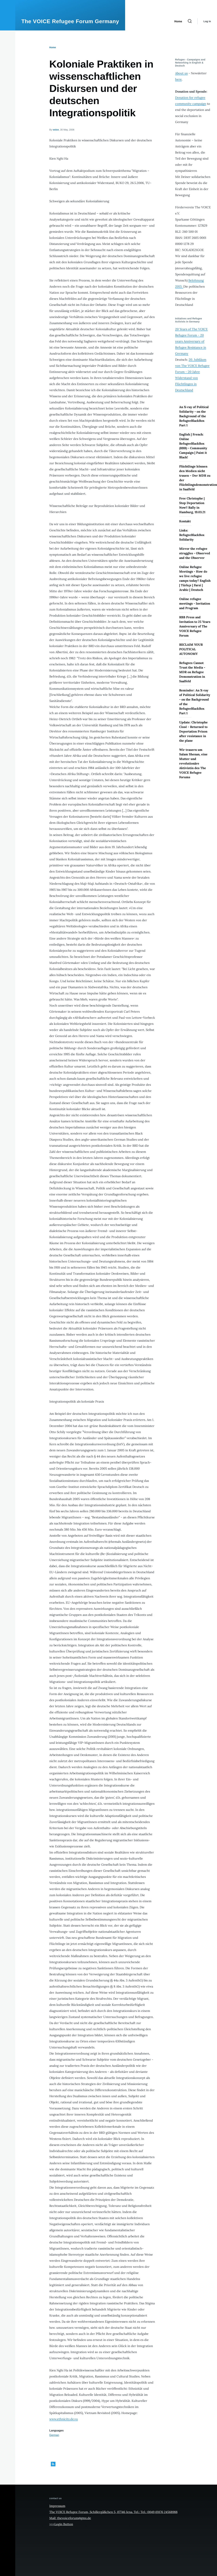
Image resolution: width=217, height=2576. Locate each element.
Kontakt (185, 521)
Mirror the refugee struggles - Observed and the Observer (194, 553)
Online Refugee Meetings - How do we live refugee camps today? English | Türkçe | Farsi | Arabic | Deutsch (195, 578)
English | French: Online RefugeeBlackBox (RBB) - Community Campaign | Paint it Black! (193, 445)
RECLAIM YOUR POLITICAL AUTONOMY (191, 649)
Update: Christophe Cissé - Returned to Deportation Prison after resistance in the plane (193, 731)
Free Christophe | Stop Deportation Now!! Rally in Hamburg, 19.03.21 (192, 505)
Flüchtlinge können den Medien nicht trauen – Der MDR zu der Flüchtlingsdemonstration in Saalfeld (195, 477)
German (54, 2435)
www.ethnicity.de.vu (63, 2419)
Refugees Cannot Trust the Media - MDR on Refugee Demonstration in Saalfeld (192, 672)
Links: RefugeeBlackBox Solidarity (191, 534)
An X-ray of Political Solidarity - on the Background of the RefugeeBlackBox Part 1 (194, 416)
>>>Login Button (61, 2524)
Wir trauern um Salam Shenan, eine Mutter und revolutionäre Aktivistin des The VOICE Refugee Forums (193, 763)
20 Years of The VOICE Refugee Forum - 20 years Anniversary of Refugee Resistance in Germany (191, 341)
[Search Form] (189, 21)
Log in (207, 21)
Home (52, 47)
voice (56, 129)
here (178, 79)
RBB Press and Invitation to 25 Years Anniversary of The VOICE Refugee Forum (194, 626)
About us (181, 73)
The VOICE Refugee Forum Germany (70, 21)
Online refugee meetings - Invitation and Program (194, 603)
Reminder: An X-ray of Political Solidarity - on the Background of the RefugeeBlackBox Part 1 (194, 701)
